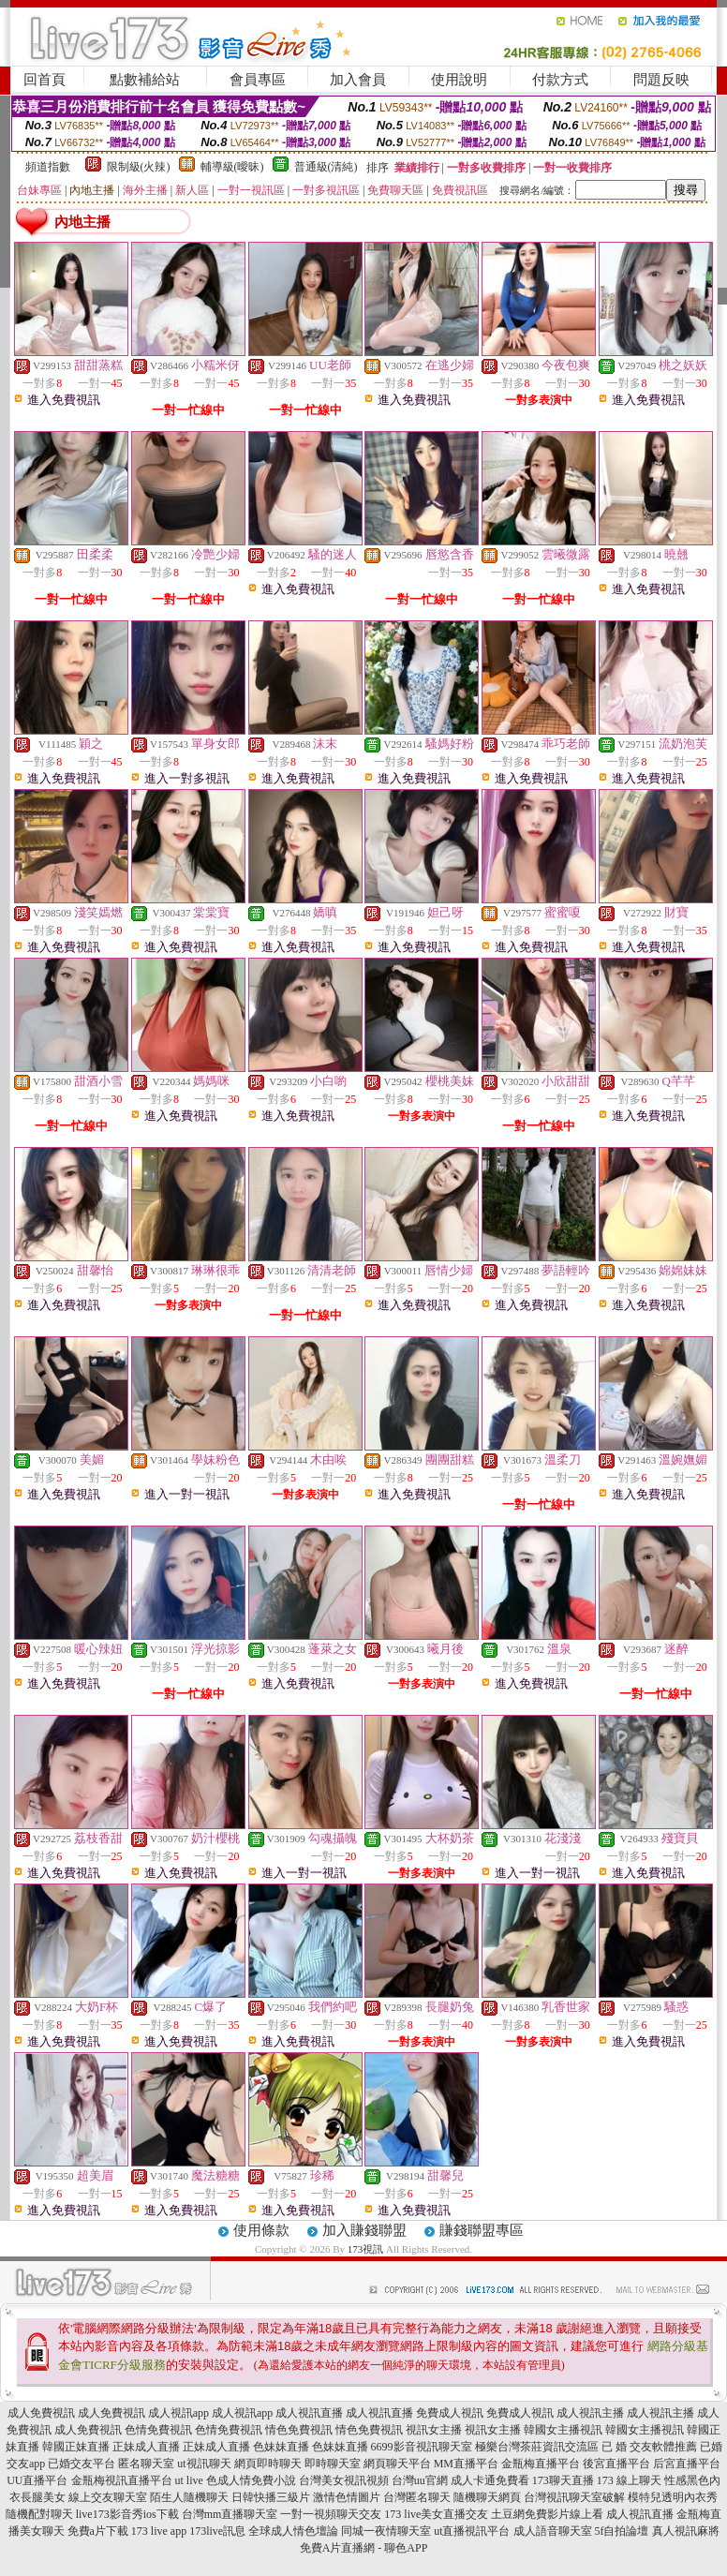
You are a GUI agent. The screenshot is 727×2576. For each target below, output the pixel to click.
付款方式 (560, 79)
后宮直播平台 (686, 2463)
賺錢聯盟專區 (481, 2230)
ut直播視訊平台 (472, 2531)
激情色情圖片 (346, 2497)
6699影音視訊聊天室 (421, 2446)
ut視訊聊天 (203, 2463)
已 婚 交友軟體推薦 (649, 2446)
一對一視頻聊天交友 (330, 2514)
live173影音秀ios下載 (127, 2514)
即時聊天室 (332, 2463)
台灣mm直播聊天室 (230, 2514)
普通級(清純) (326, 166)
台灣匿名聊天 (417, 2497)
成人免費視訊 (41, 2413)
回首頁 (44, 79)
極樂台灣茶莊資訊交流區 (537, 2446)
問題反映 (661, 79)
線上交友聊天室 (107, 2497)
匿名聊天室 (146, 2463)
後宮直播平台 (616, 2463)
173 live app (158, 2531)
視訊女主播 (434, 2429)
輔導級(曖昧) (232, 166)
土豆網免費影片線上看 (547, 2514)
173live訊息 (217, 2531)
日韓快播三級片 (270, 2497)
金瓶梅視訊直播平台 (121, 2480)
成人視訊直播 (309, 2413)
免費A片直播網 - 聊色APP (364, 2547)
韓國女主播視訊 (563, 2429)
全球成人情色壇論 (293, 2531)
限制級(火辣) (139, 166)
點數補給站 (145, 79)
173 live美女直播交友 (436, 2514)
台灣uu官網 (420, 2480)
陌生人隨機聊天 (189, 2497)
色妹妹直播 (281, 2446)
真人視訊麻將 (686, 2531)
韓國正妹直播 (76, 2446)
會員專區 (258, 79)
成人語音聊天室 (552, 2531)
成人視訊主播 (590, 2413)
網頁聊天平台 (397, 2463)
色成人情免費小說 (251, 2480)
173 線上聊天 (629, 2480)
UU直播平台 (37, 2480)
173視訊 (366, 2249)
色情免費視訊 (158, 2429)
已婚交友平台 (81, 2463)
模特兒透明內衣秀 (673, 2497)
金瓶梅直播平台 (540, 2463)
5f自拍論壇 (622, 2531)
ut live (189, 2480)
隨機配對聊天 (39, 2514)
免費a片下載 (97, 2531)
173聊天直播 (563, 2480)
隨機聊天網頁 (487, 2497)
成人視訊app (178, 2413)
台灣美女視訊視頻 (344, 2480)
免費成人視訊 (449, 2413)
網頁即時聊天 (268, 2463)
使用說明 (459, 79)
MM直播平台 (466, 2463)
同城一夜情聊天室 (386, 2531)
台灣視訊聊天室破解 (574, 2497)
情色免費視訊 (299, 2429)
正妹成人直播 (146, 2446)
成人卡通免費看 (490, 2480)
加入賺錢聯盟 (364, 2230)
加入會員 (358, 79)
